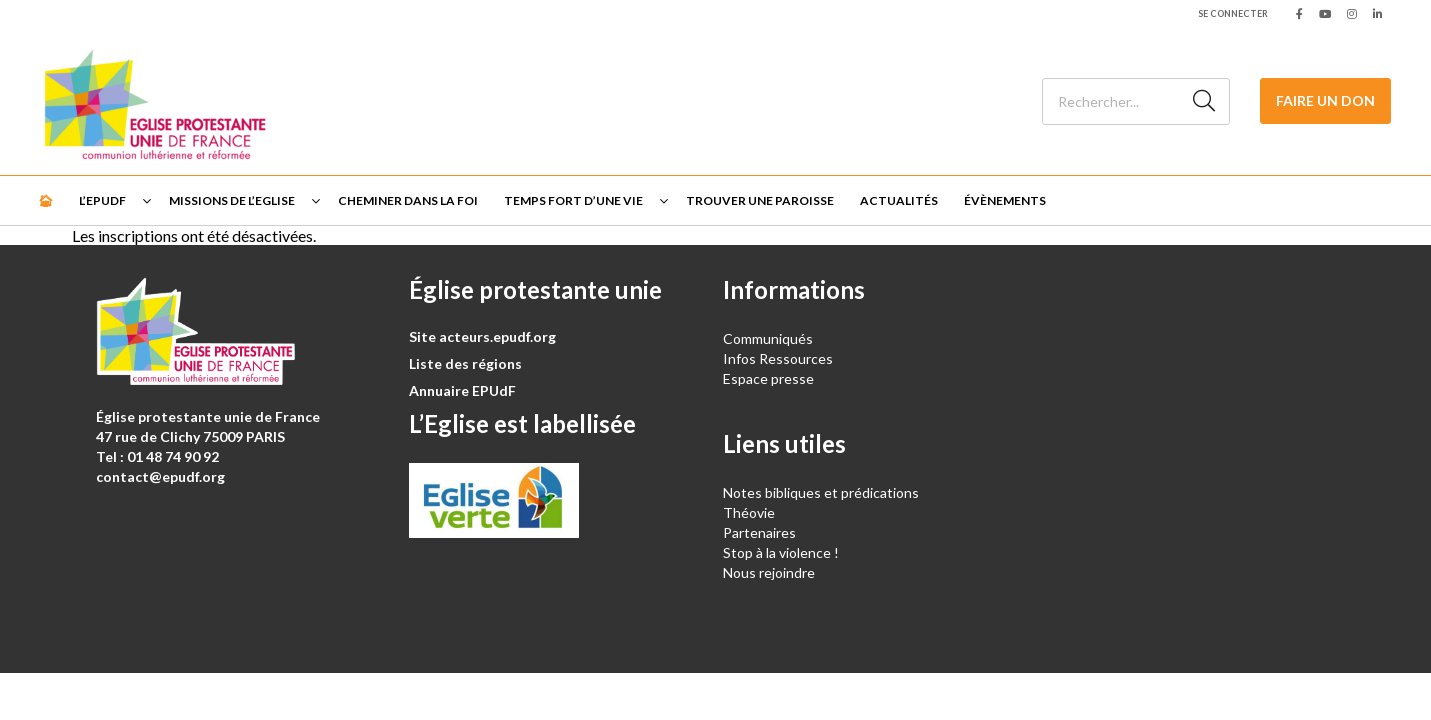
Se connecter (1233, 13)
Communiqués (768, 338)
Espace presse (768, 378)
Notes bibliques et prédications (821, 492)
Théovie (749, 512)
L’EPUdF (102, 200)
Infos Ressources (779, 358)
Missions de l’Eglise (232, 200)
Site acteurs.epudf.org (482, 336)
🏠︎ (45, 200)
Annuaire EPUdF (462, 390)
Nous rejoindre (769, 572)
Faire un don (1325, 100)
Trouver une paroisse (760, 200)
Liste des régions (465, 363)
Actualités (899, 200)
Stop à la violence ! (781, 552)
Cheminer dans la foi (408, 200)
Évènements (1005, 200)
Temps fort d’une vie (573, 200)
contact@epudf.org (160, 476)
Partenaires (759, 532)
